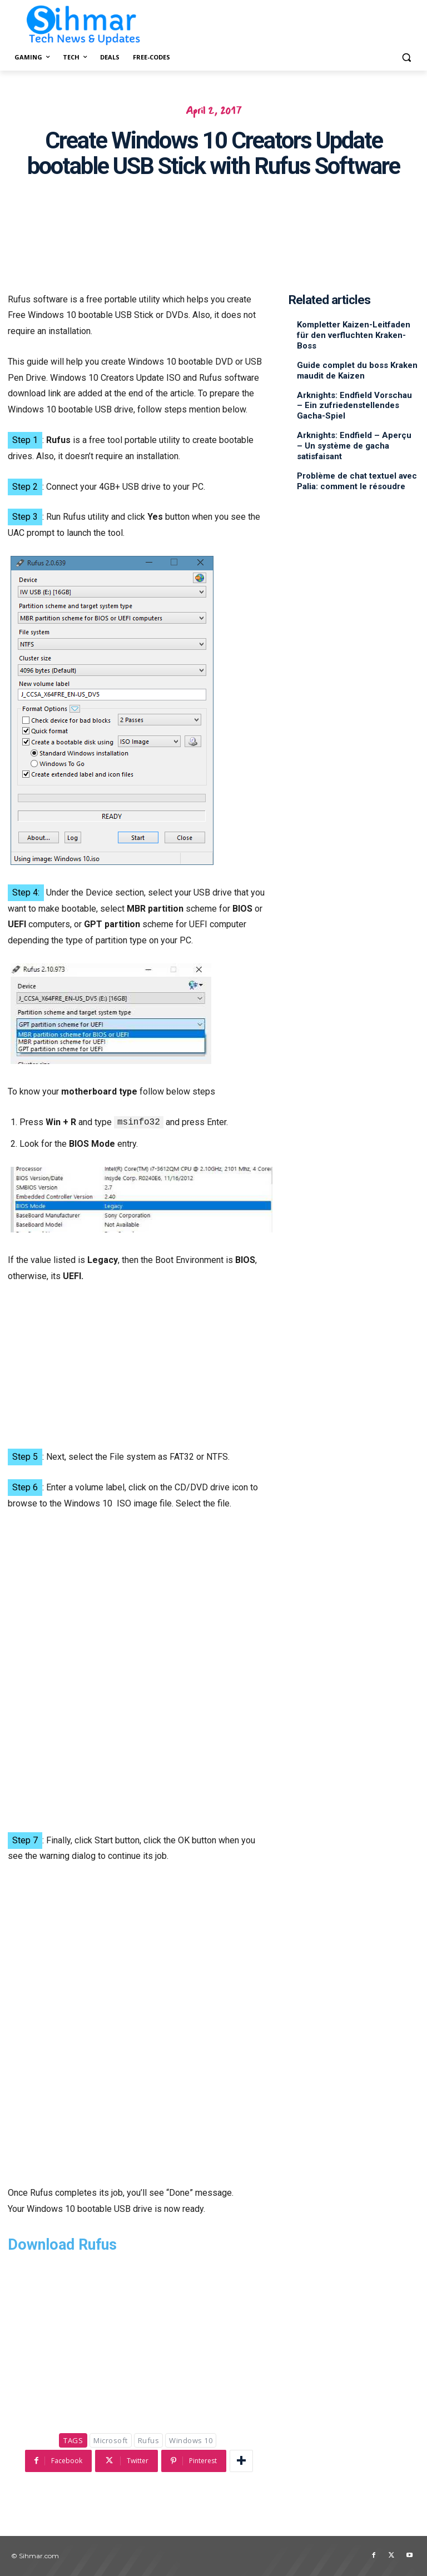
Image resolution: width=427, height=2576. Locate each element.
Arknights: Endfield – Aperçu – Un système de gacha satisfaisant (354, 441)
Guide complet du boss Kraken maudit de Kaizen (357, 369)
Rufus (149, 2440)
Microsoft (110, 2440)
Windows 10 (190, 2440)
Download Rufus (62, 2245)
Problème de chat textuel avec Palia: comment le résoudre (357, 475)
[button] (406, 57)
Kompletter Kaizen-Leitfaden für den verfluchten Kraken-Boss (353, 335)
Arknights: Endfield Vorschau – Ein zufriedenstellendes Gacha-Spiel (354, 402)
